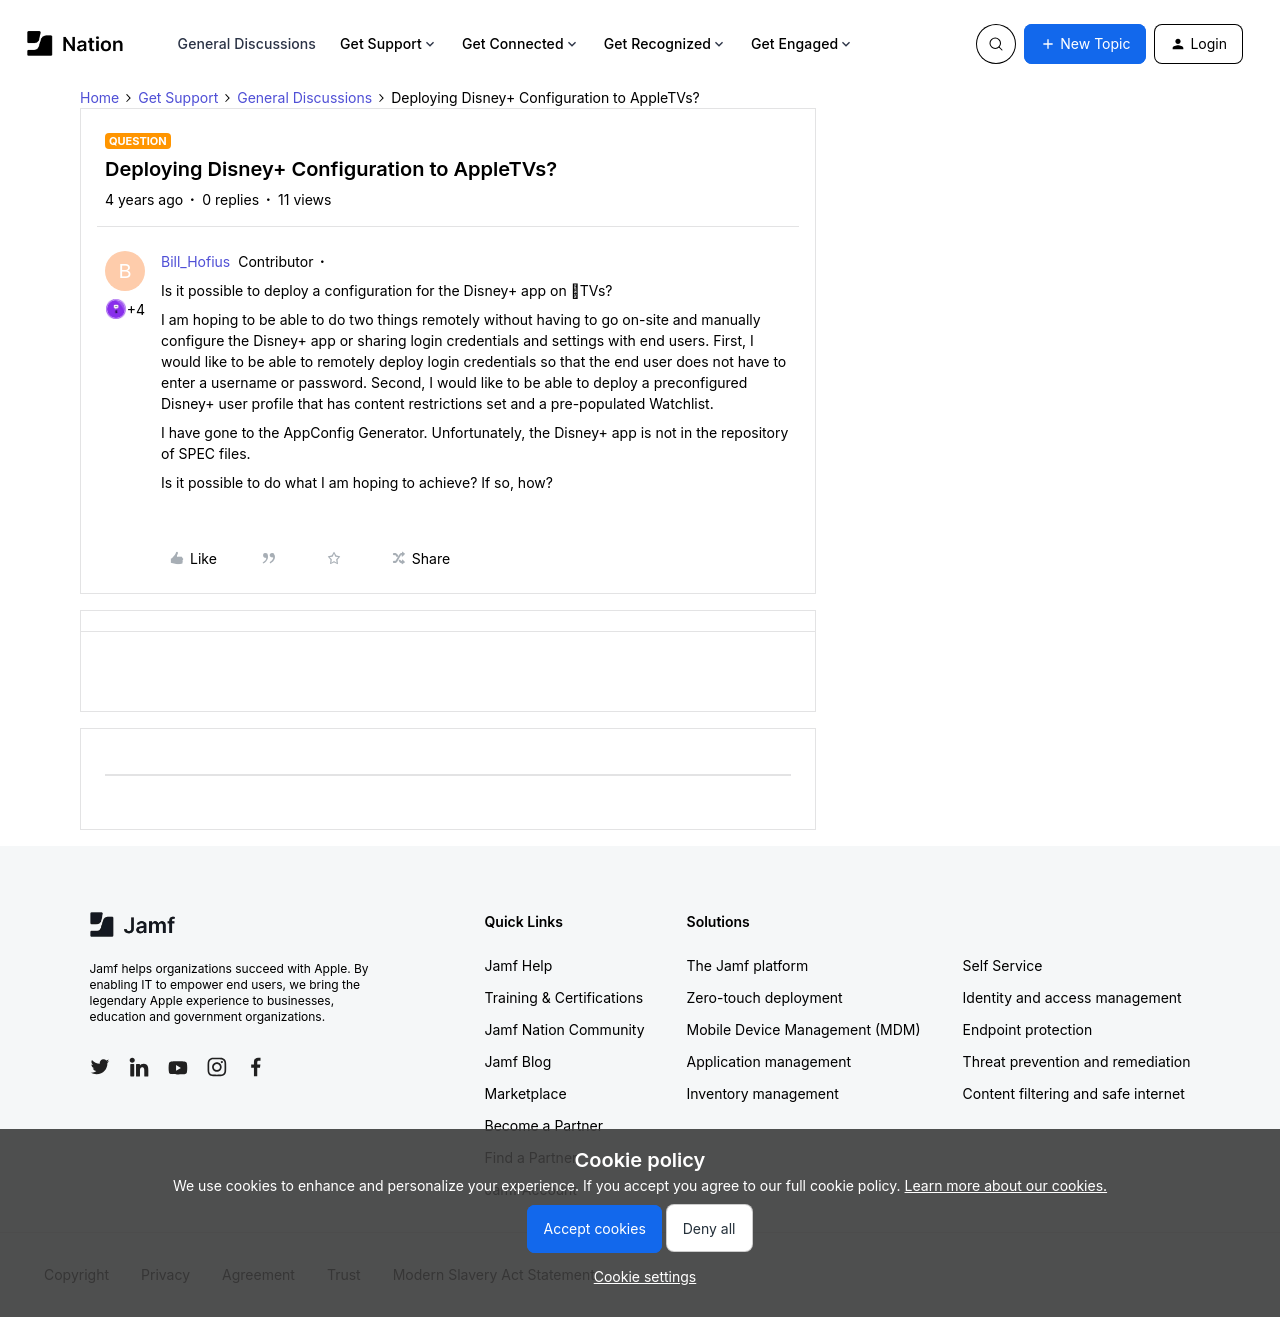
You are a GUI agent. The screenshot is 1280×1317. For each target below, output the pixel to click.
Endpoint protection (1028, 1029)
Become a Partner (544, 1125)
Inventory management (763, 1093)
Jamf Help (519, 965)
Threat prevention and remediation (1077, 1061)
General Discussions (247, 43)
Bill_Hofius (195, 261)
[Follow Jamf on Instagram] (217, 1067)
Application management (769, 1061)
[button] (1085, 44)
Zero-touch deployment (765, 997)
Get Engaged (802, 43)
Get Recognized (665, 43)
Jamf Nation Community (565, 1029)
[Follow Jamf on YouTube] (178, 1067)
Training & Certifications (564, 997)
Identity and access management (1072, 997)
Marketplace (526, 1093)
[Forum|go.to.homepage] (75, 43)
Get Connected (521, 43)
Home (99, 97)
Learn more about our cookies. (1006, 1185)
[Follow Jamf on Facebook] (256, 1067)
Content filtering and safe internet (1074, 1093)
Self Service (1003, 965)
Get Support (389, 43)
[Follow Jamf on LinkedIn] (139, 1067)
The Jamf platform (748, 965)
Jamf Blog (518, 1061)
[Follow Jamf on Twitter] (100, 1067)
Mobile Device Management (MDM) (804, 1029)
